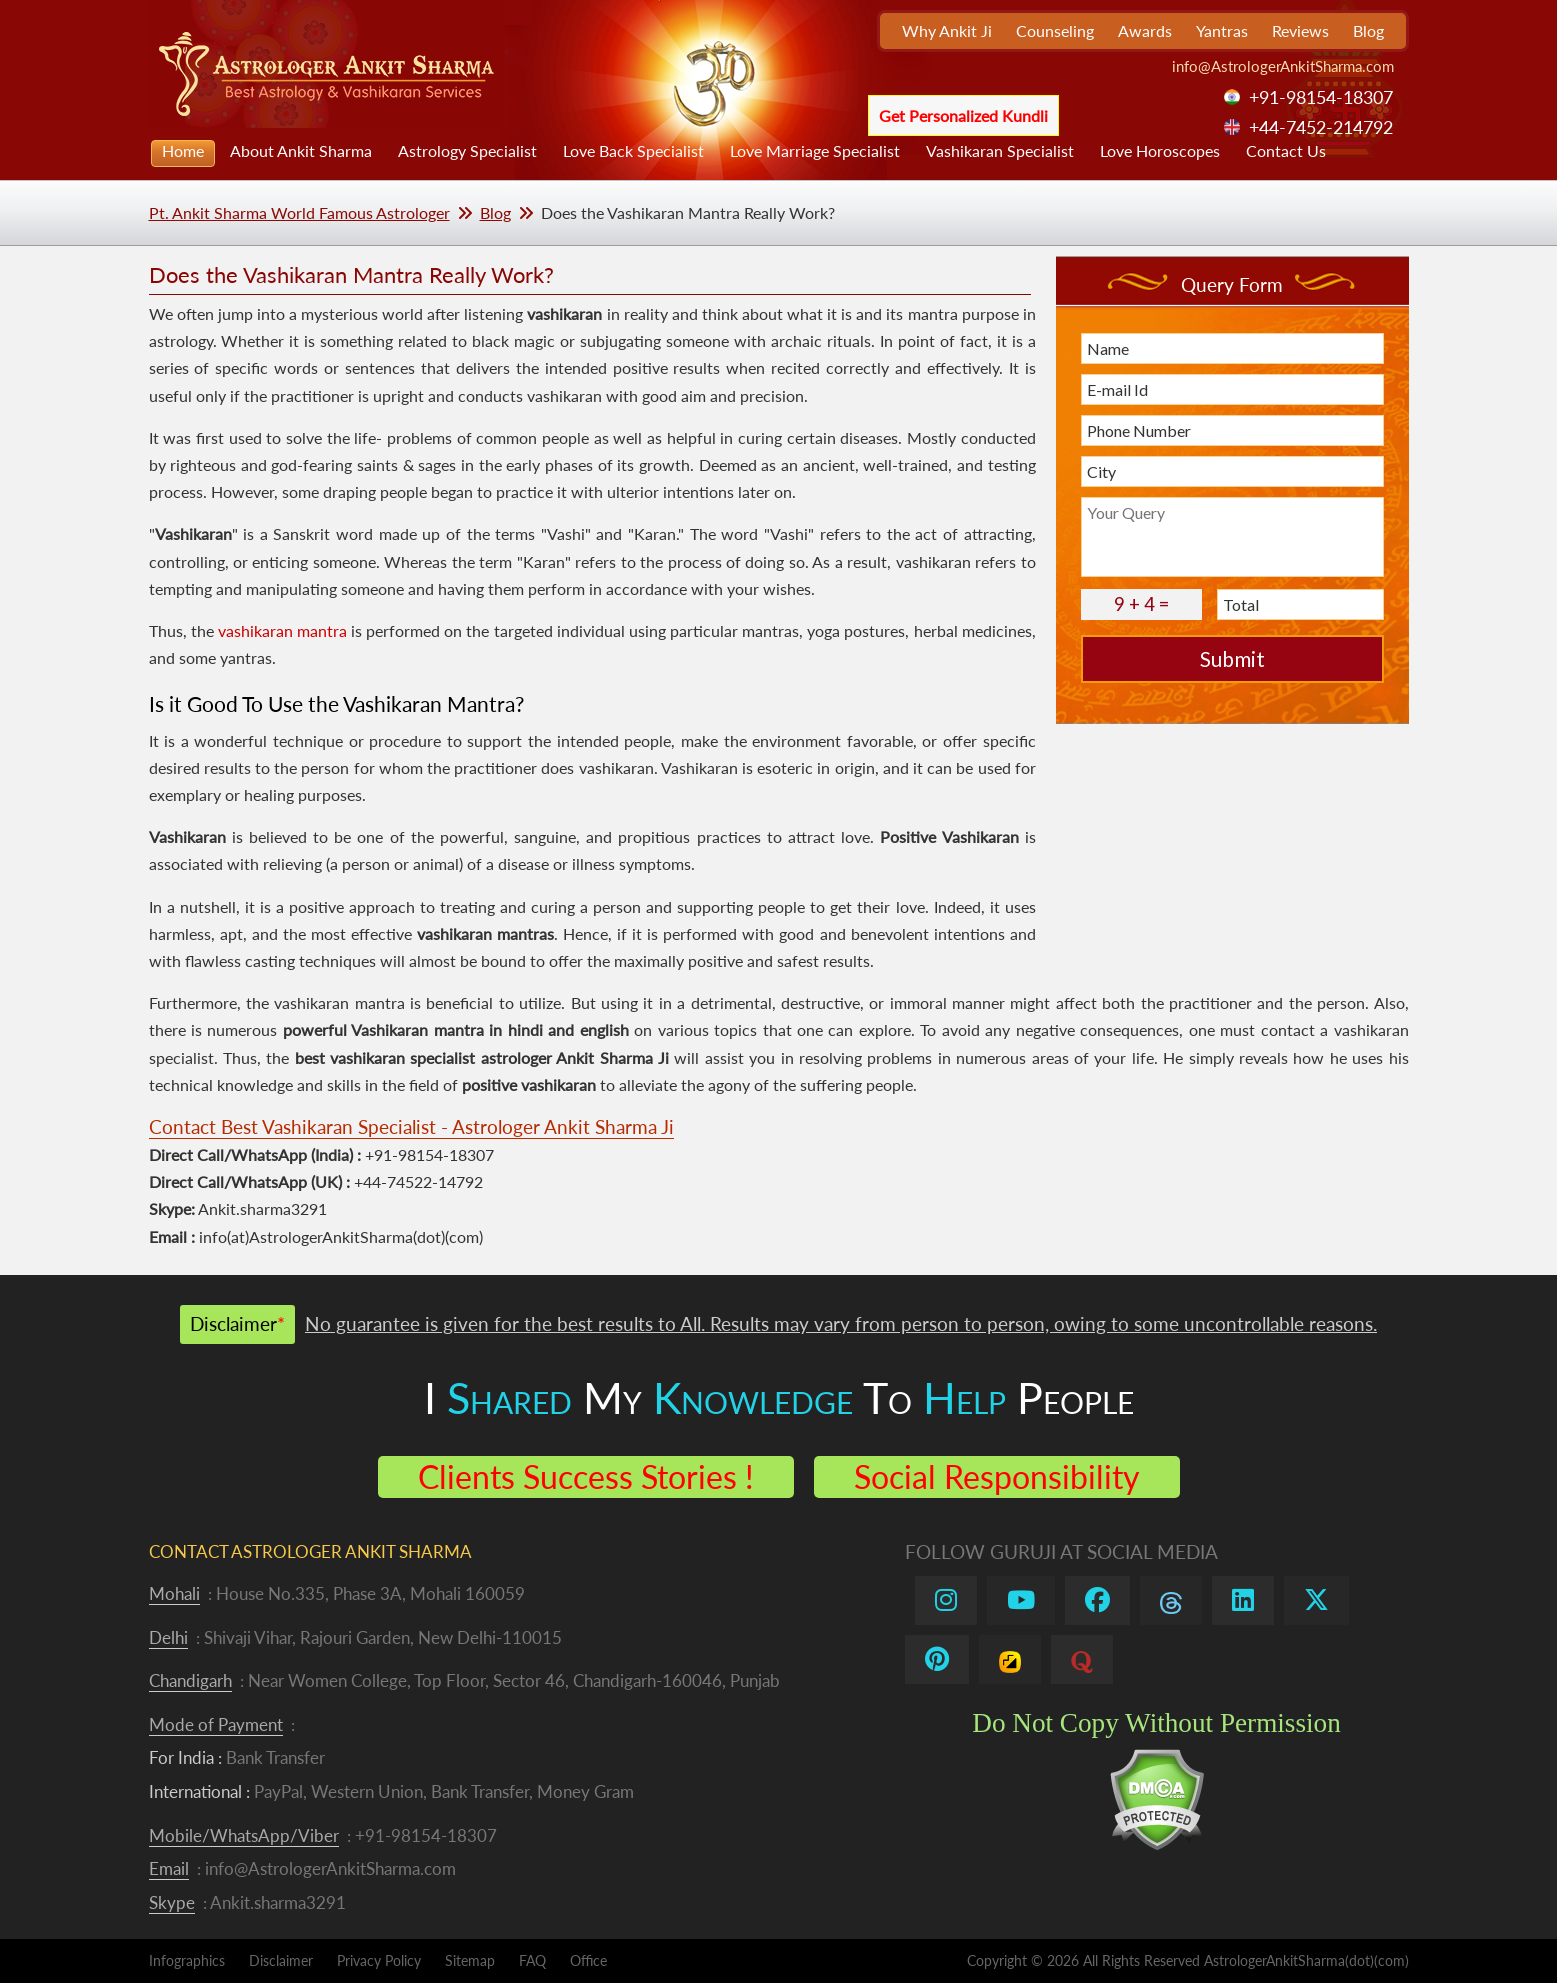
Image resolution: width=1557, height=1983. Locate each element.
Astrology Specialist (467, 150)
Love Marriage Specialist (815, 150)
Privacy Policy (379, 1960)
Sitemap (470, 1960)
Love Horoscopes (1160, 150)
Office (588, 1960)
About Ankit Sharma (301, 150)
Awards (1145, 30)
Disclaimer (281, 1960)
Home (183, 150)
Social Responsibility (997, 1476)
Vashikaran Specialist (1000, 150)
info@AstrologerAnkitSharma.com (1283, 66)
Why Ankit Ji (947, 30)
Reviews (1300, 30)
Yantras (1222, 30)
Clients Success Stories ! (586, 1476)
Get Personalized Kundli (963, 115)
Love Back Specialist (633, 150)
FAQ (532, 1960)
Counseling (1055, 30)
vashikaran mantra (282, 630)
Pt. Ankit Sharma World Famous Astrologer (299, 212)
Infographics (187, 1960)
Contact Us (1286, 150)
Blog (1368, 30)
